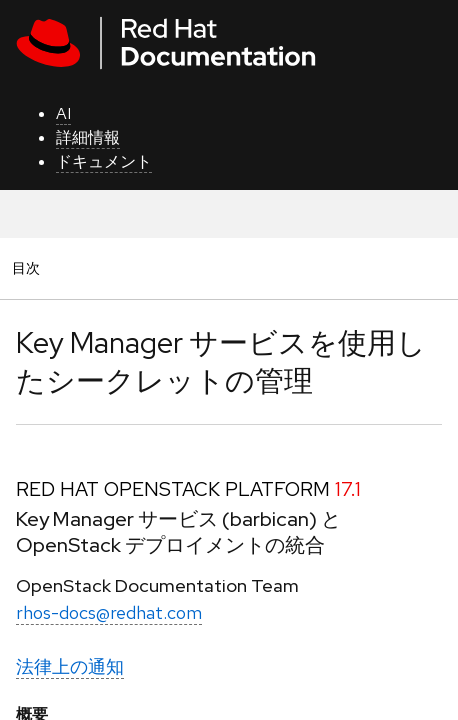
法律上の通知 (70, 666)
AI (63, 113)
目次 (29, 267)
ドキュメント (104, 161)
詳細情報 (88, 137)
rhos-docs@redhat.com (109, 612)
